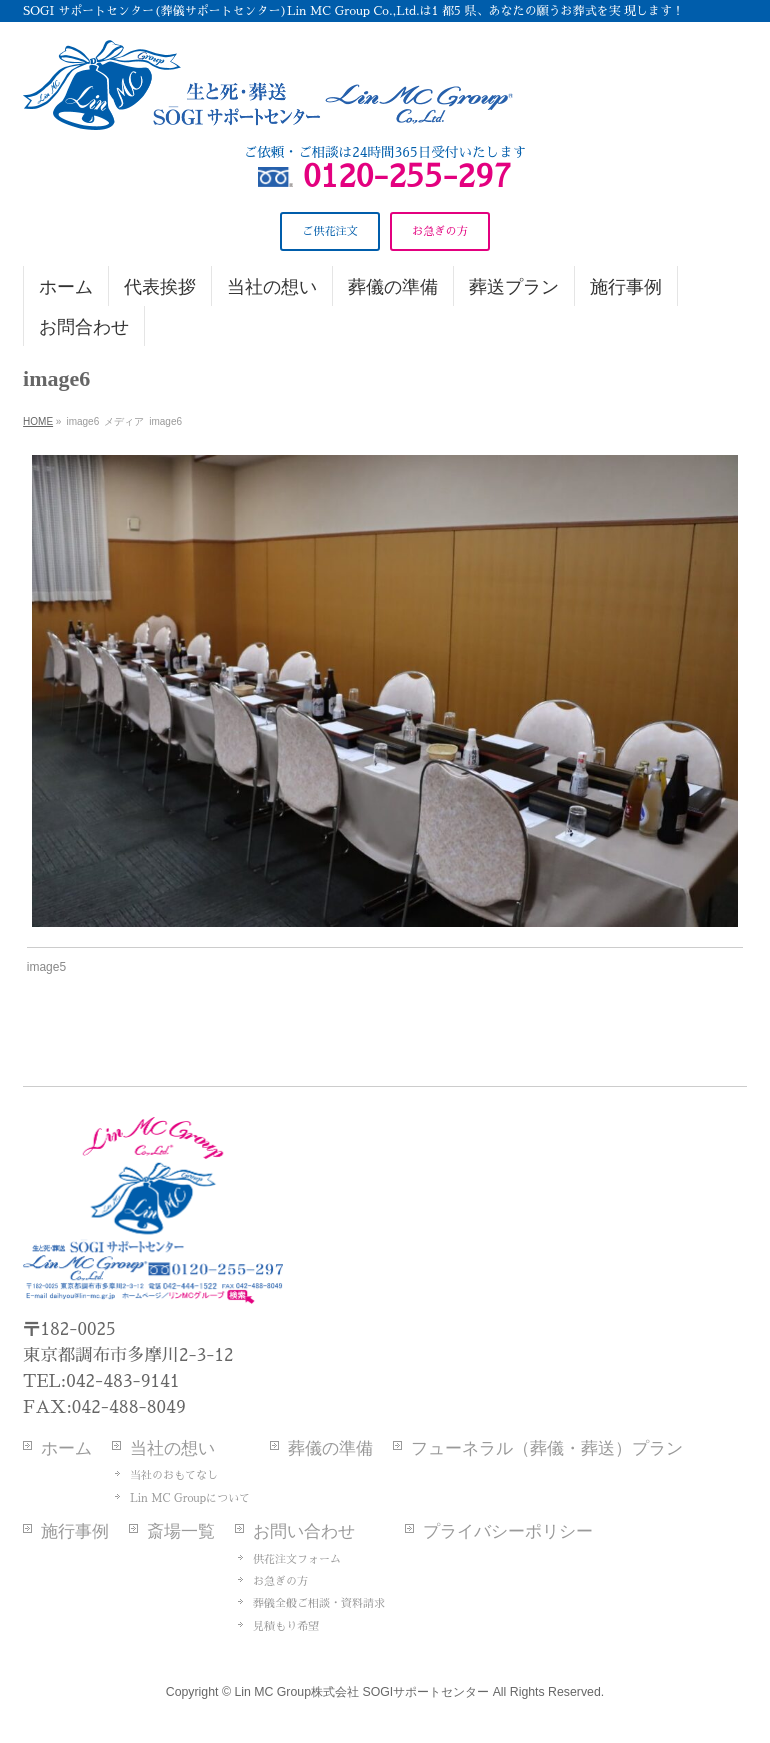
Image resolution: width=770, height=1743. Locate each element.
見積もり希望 (286, 1626)
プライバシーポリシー (508, 1531)
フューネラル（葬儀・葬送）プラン (547, 1448)
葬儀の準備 (330, 1448)
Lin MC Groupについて (190, 1498)
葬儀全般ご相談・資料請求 (319, 1603)
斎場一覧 (181, 1531)
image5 (46, 967)
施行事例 (75, 1531)
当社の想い (172, 1448)
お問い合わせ (304, 1531)
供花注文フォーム (297, 1559)
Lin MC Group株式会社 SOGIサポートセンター (361, 1692)
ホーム (66, 1448)
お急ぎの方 (280, 1581)
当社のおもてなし (174, 1475)
